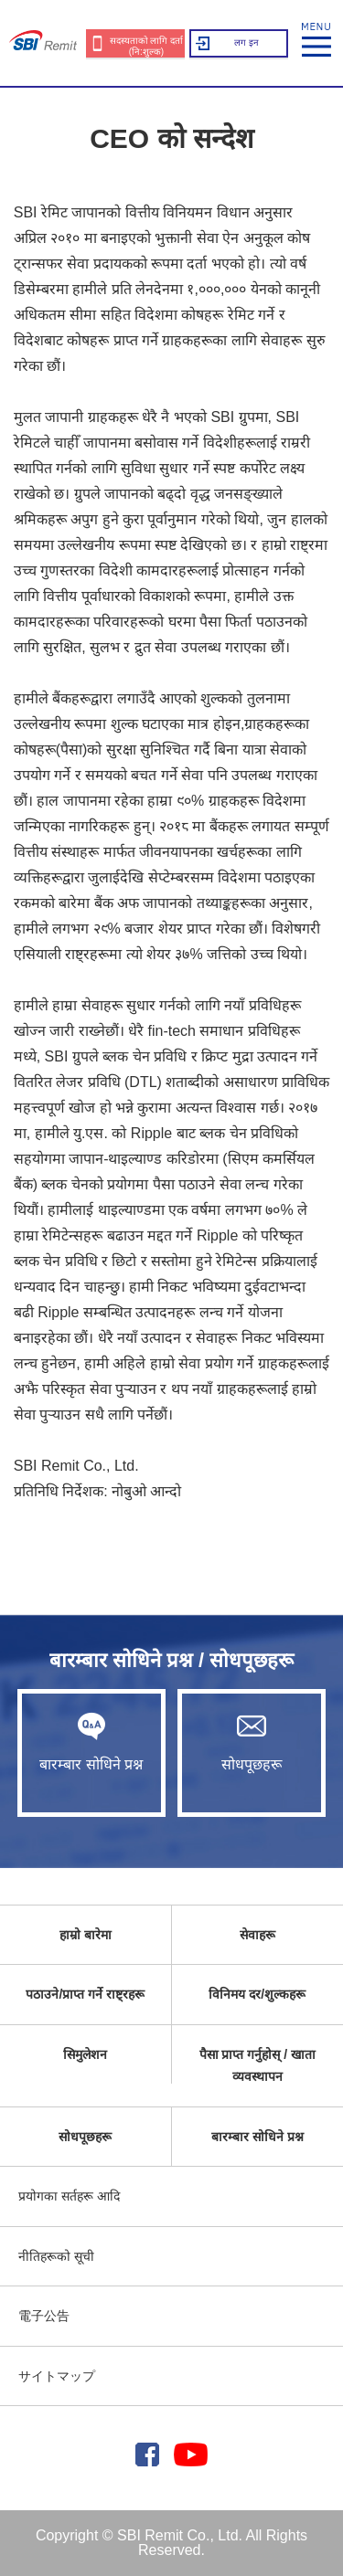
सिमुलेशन (85, 2054)
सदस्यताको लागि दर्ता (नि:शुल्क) (147, 46)
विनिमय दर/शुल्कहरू (257, 1994)
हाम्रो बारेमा (85, 1934)
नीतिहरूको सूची (56, 2256)
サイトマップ (56, 2376)
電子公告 (44, 2315)
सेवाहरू (257, 1934)
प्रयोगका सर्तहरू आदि (69, 2196)
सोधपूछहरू (251, 1742)
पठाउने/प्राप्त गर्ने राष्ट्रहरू (85, 1994)
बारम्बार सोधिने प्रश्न (91, 1742)
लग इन (246, 42)
